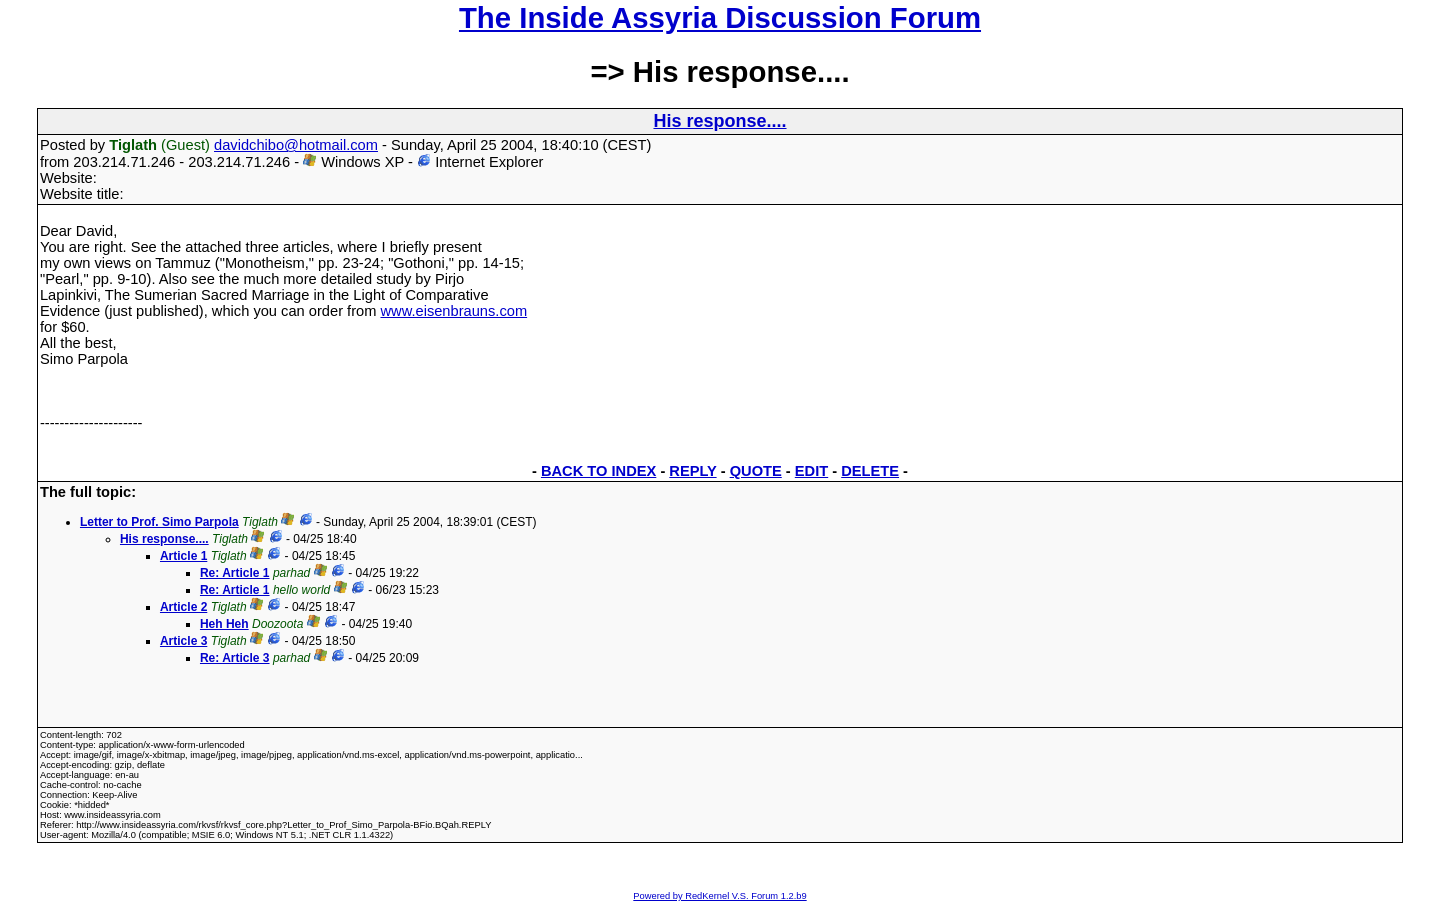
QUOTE (756, 471)
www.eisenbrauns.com (453, 311)
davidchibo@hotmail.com (296, 145)
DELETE (870, 471)
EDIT (811, 471)
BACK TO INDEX (598, 471)
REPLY (692, 471)
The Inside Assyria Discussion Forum (720, 17)
